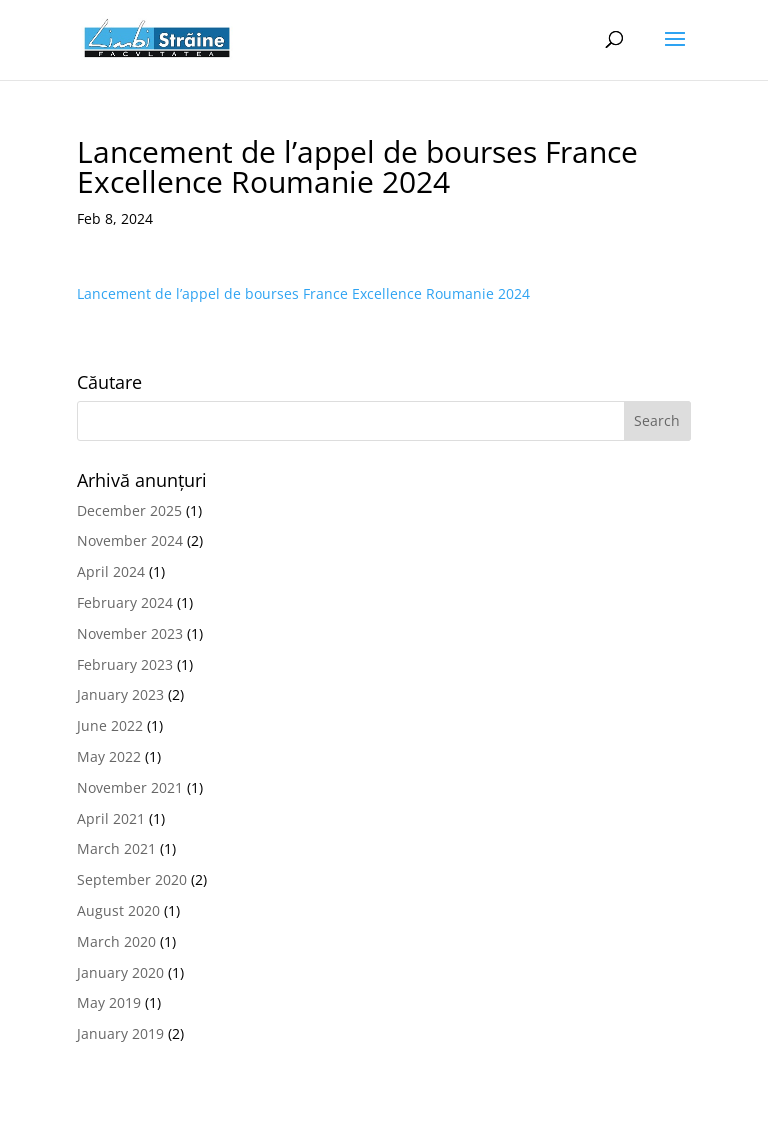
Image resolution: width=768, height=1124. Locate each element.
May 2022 (109, 756)
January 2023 (120, 694)
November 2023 (130, 633)
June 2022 (110, 725)
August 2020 (118, 910)
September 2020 (132, 879)
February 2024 (125, 602)
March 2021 (116, 848)
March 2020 (116, 941)
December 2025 (129, 510)
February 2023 (125, 664)
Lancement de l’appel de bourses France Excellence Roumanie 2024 (303, 293)
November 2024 (130, 540)
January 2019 (120, 1033)
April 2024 (111, 571)
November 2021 (130, 787)
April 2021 (111, 818)
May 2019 (109, 1002)
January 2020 (120, 972)
